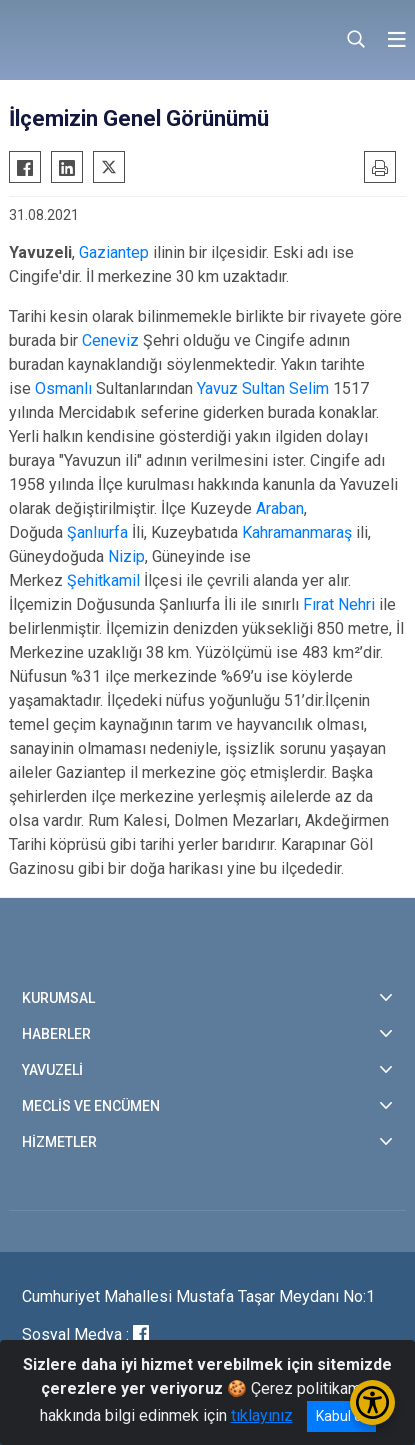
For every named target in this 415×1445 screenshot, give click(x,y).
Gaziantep (114, 252)
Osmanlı (63, 388)
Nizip (126, 556)
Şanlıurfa (97, 532)
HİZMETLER (59, 1142)
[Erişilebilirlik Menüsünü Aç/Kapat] (372, 1402)
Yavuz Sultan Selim (263, 388)
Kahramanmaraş (297, 532)
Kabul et (341, 1416)
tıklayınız (262, 1415)
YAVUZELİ (52, 1070)
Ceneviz (110, 340)
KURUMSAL (58, 998)
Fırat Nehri (339, 604)
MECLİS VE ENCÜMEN (91, 1106)
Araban (280, 508)
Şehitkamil (103, 580)
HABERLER (56, 1034)
